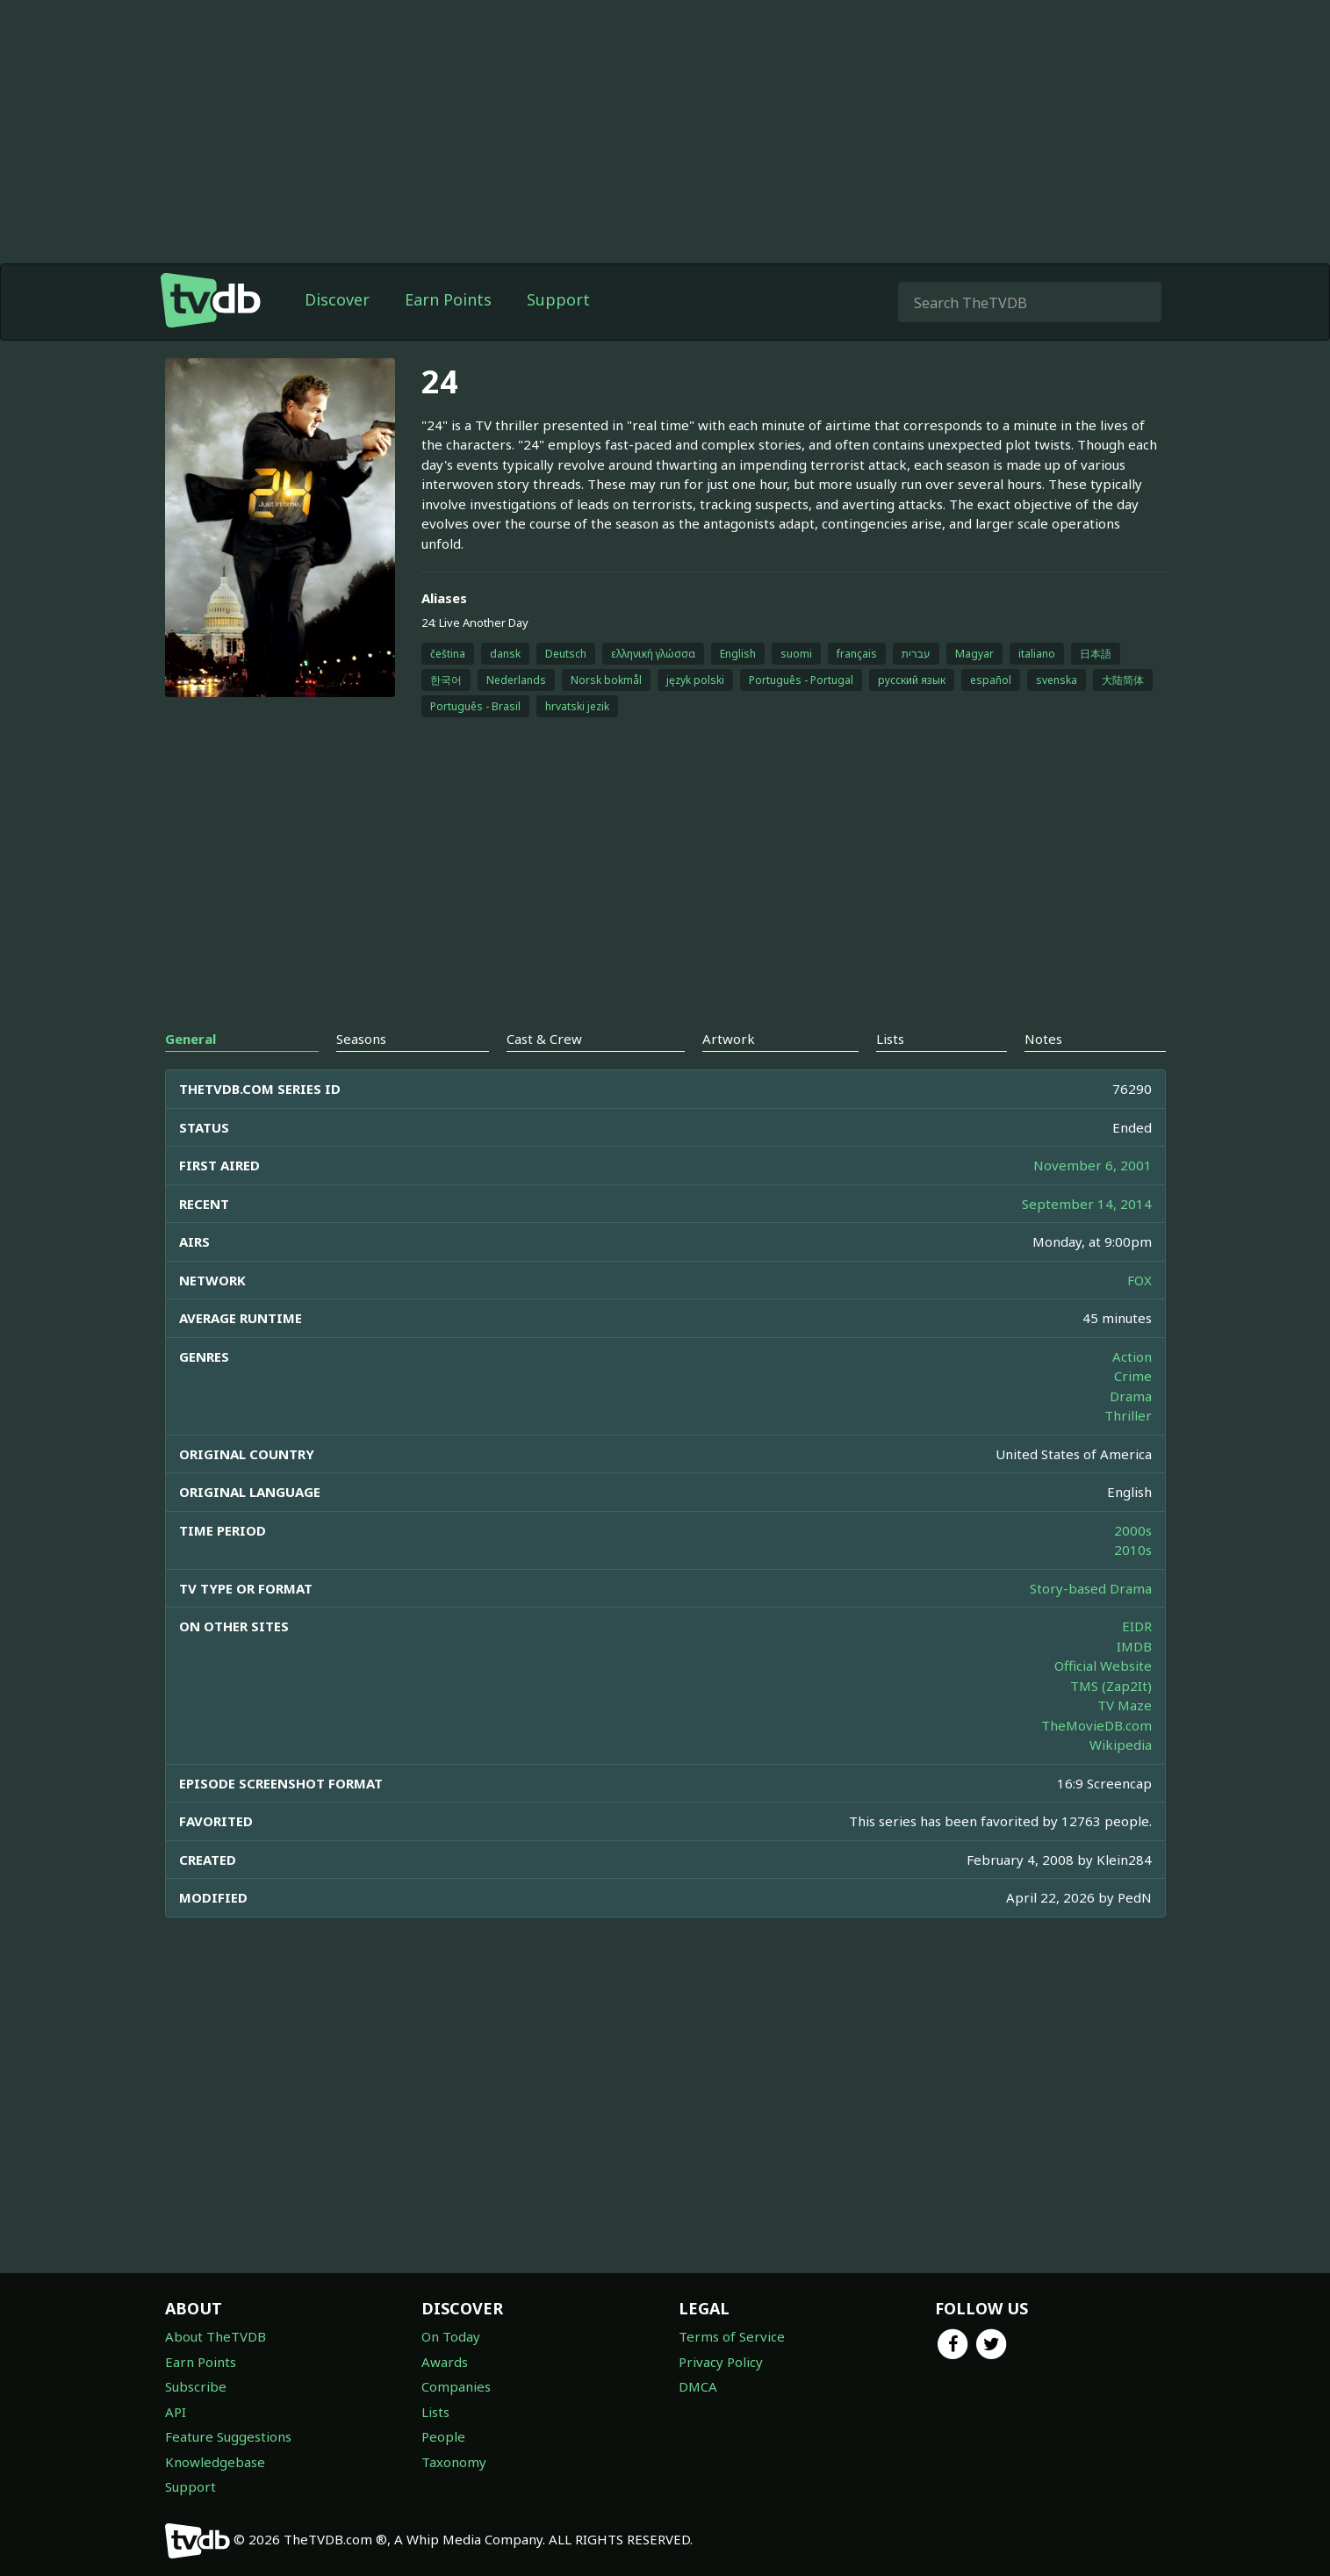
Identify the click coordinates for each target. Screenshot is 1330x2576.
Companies (456, 2386)
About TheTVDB (215, 2336)
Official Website (1103, 1665)
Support (558, 299)
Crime (1133, 1376)
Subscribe (195, 2386)
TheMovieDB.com (1096, 1725)
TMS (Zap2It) (1111, 1686)
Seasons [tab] (361, 1038)
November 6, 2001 (1092, 1165)
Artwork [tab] (728, 1038)
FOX (1139, 1280)
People (443, 2436)
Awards (444, 2362)
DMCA (698, 2386)
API (175, 2412)
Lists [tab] (890, 1038)
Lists (435, 2412)
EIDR (1137, 1626)
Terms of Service (732, 2336)
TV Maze (1124, 1705)
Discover (337, 299)
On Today (450, 2336)
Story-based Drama (1091, 1588)
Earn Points (448, 299)
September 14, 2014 (1087, 1203)
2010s (1133, 1549)
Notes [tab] (1043, 1038)
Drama (1131, 1396)
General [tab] (190, 1038)
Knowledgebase (215, 2462)
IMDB (1134, 1646)
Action (1132, 1356)
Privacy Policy (721, 2362)
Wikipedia (1120, 1744)
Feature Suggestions (228, 2436)
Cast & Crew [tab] (544, 1038)
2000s (1133, 1530)
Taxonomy (453, 2462)
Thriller (1128, 1415)
